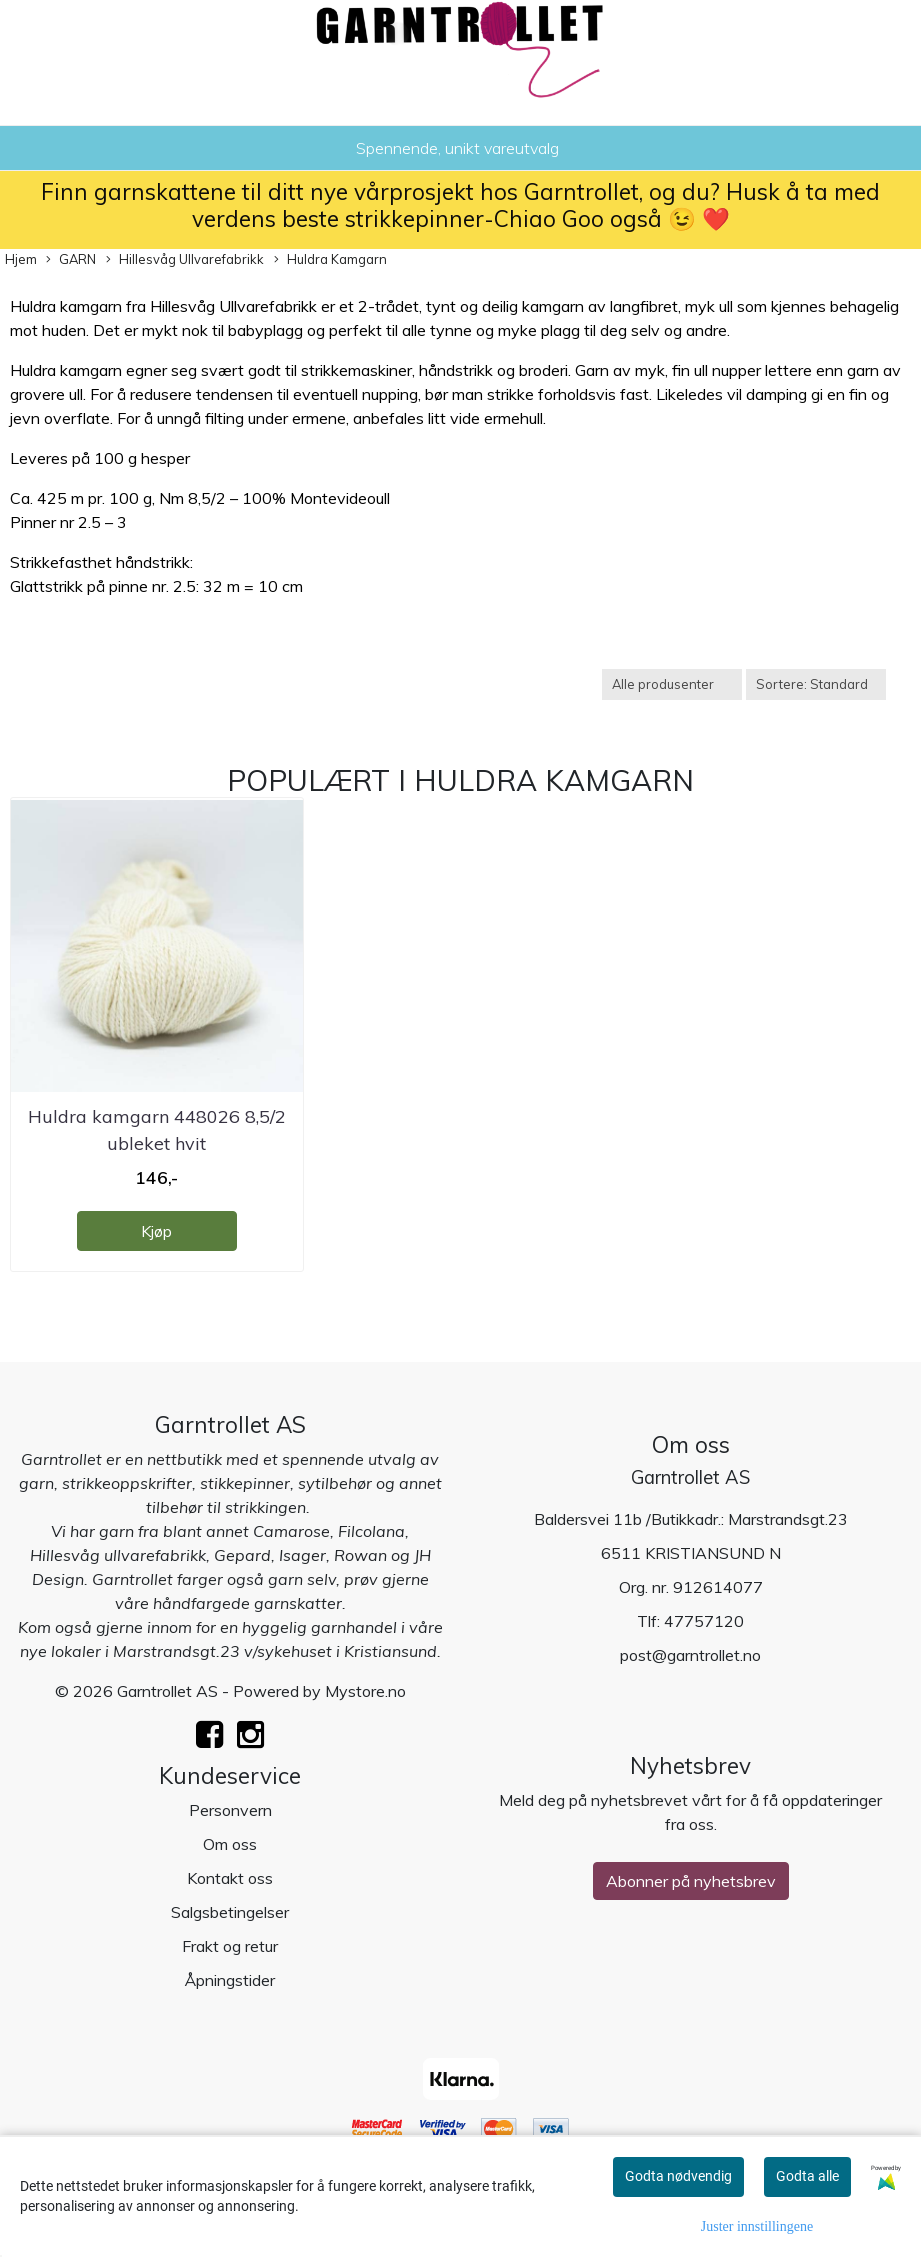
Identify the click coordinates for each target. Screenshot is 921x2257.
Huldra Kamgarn (330, 260)
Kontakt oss (230, 1878)
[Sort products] (816, 684)
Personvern (230, 1810)
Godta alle (807, 2176)
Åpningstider (230, 1980)
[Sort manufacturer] (672, 684)
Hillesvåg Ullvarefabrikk (185, 260)
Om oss (230, 1844)
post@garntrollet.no (690, 1655)
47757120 (704, 1621)
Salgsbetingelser (230, 1912)
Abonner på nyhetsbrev (691, 1881)
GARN (71, 260)
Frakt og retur (230, 1946)
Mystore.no (365, 1691)
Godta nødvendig (678, 2176)
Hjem (21, 259)
